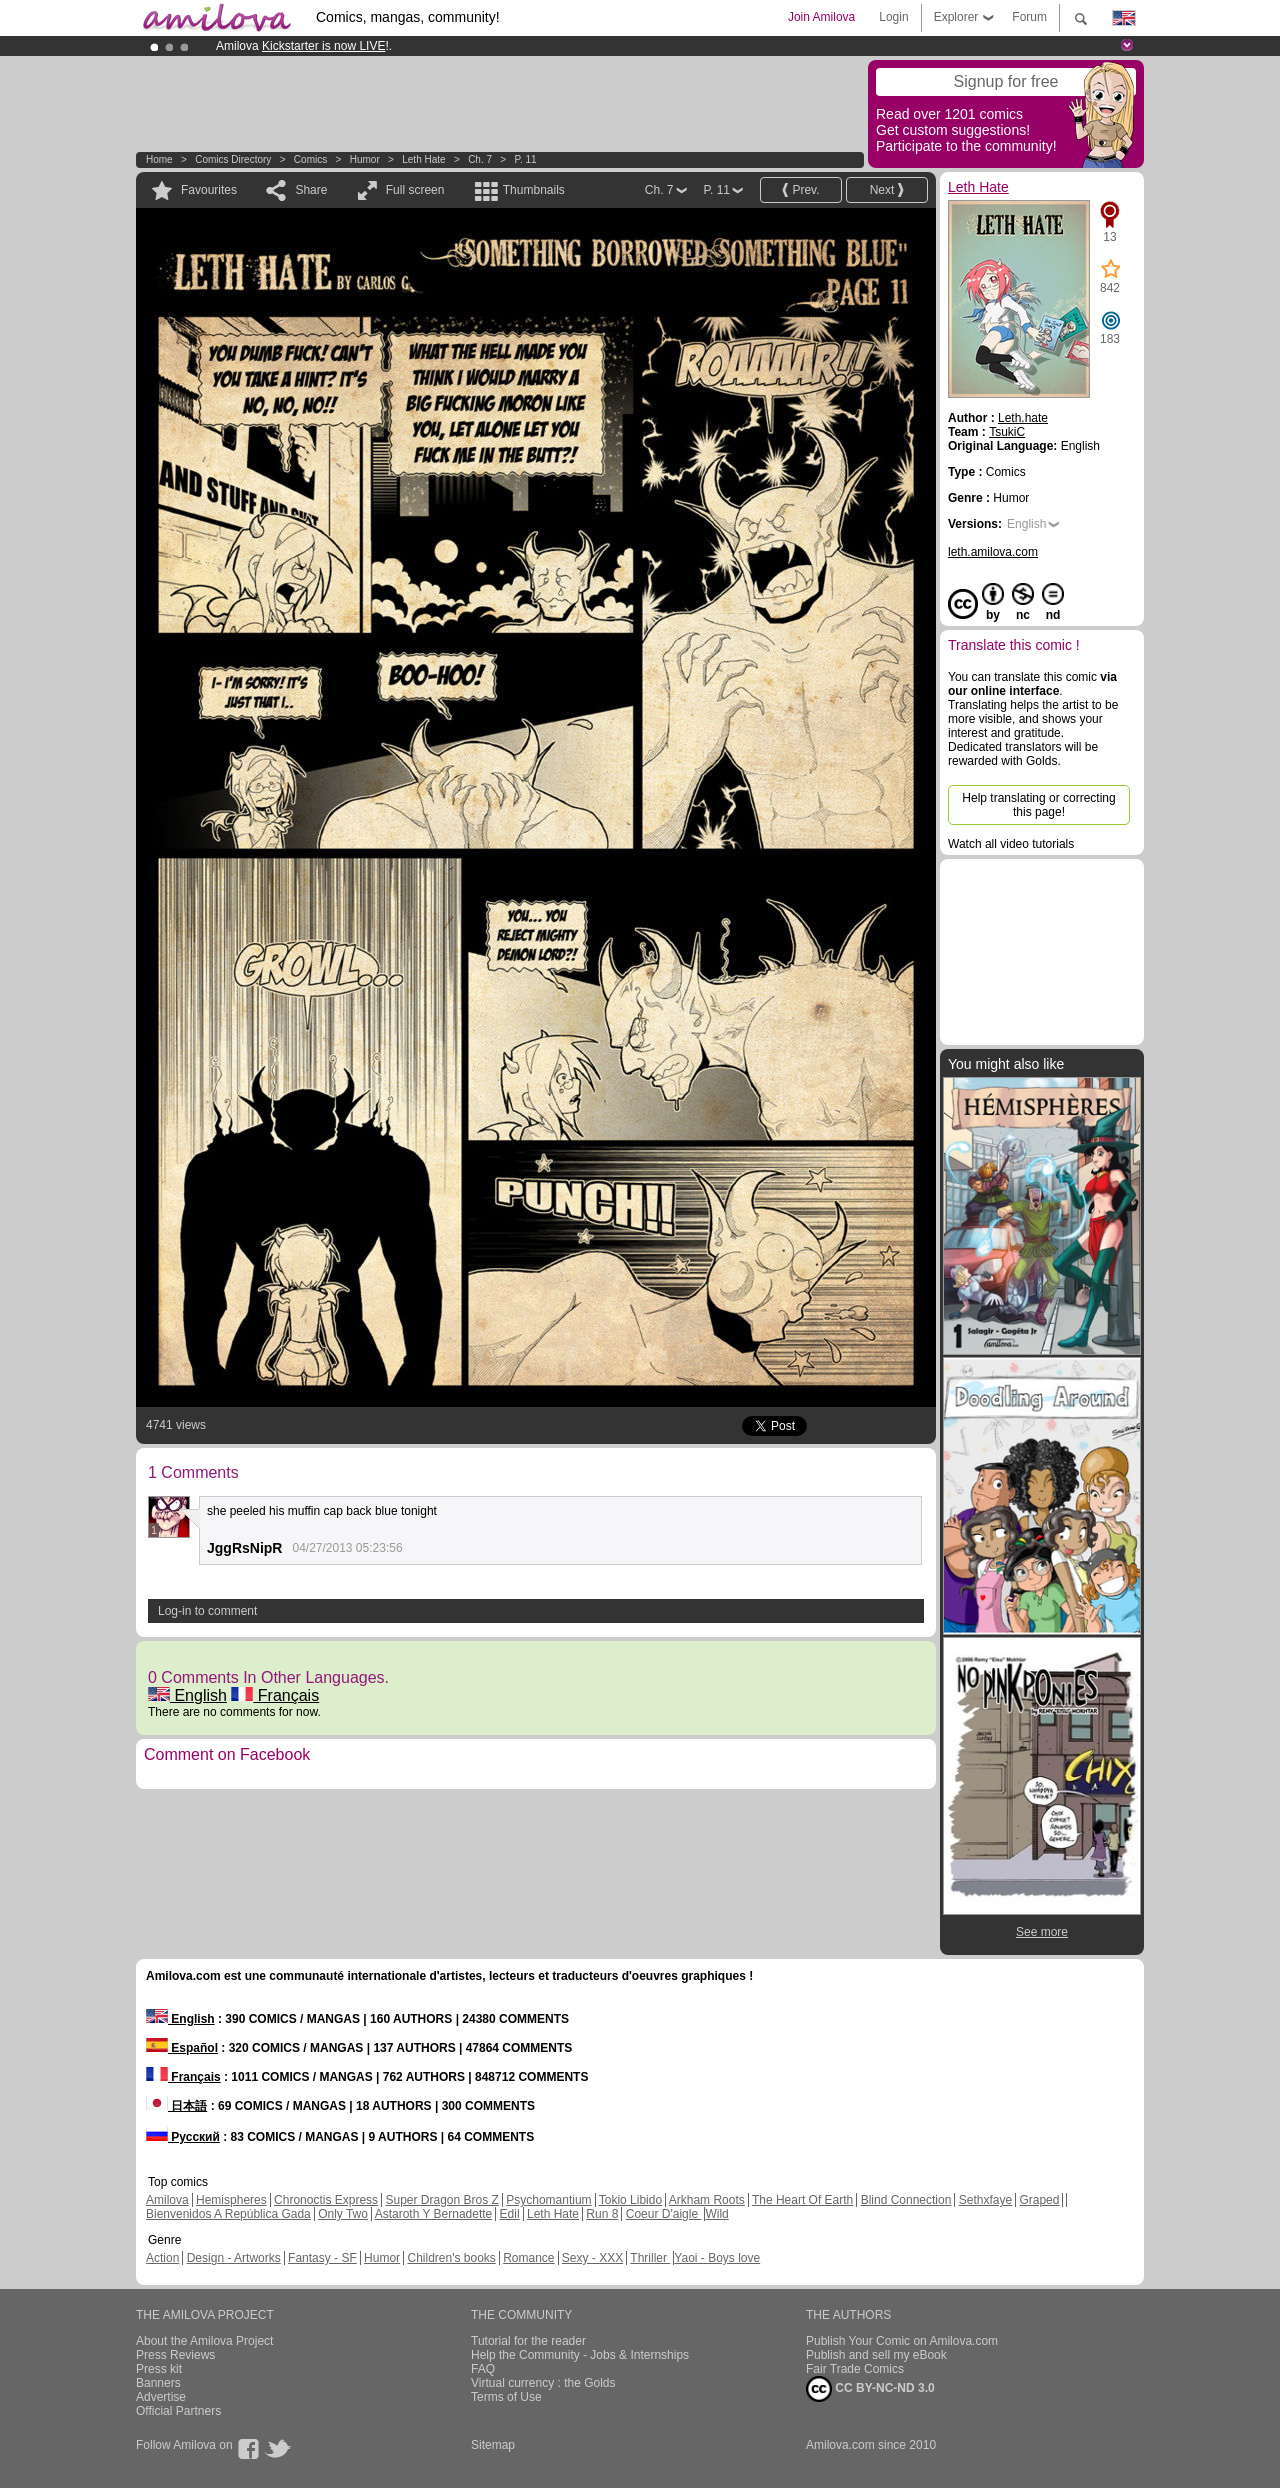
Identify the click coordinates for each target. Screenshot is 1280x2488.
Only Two (343, 2214)
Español (182, 2048)
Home (159, 159)
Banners (158, 2383)
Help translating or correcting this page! (1038, 805)
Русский (183, 2137)
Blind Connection (906, 2200)
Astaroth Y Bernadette (434, 2214)
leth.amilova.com (993, 552)
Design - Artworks (234, 2258)
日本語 (176, 2106)
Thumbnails (534, 190)
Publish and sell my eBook (876, 2355)
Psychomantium (548, 2200)
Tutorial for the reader (528, 2341)
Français (275, 1695)
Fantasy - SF (322, 2258)
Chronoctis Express (326, 2200)
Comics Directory (233, 159)
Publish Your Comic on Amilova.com (902, 2341)
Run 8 (602, 2214)
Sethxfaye (985, 2200)
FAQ (483, 2369)
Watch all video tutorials (1011, 844)
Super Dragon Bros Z (441, 2200)
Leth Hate (423, 159)
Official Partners (178, 2411)
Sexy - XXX (592, 2258)
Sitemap (493, 2445)
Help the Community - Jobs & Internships (580, 2355)
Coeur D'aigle (664, 2214)
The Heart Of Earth (802, 2200)
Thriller (650, 2258)
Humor (365, 159)
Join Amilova (821, 17)
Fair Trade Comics (855, 2369)
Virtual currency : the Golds (543, 2383)
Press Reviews (175, 2355)
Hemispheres (231, 2200)
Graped (1039, 2200)
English (187, 1695)
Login (893, 17)
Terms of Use (506, 2397)
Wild (716, 2214)
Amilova (167, 2200)
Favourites (209, 190)
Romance (528, 2258)
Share (311, 190)
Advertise (161, 2397)
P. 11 (526, 159)
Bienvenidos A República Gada (228, 2214)
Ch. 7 (480, 159)
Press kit (159, 2369)
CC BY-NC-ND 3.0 (870, 2389)
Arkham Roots (707, 2200)
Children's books (451, 2258)
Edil (510, 2214)
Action (162, 2258)
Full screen (415, 190)
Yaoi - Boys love (717, 2258)
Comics (310, 159)
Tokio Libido (630, 2200)
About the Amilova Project (204, 2341)
